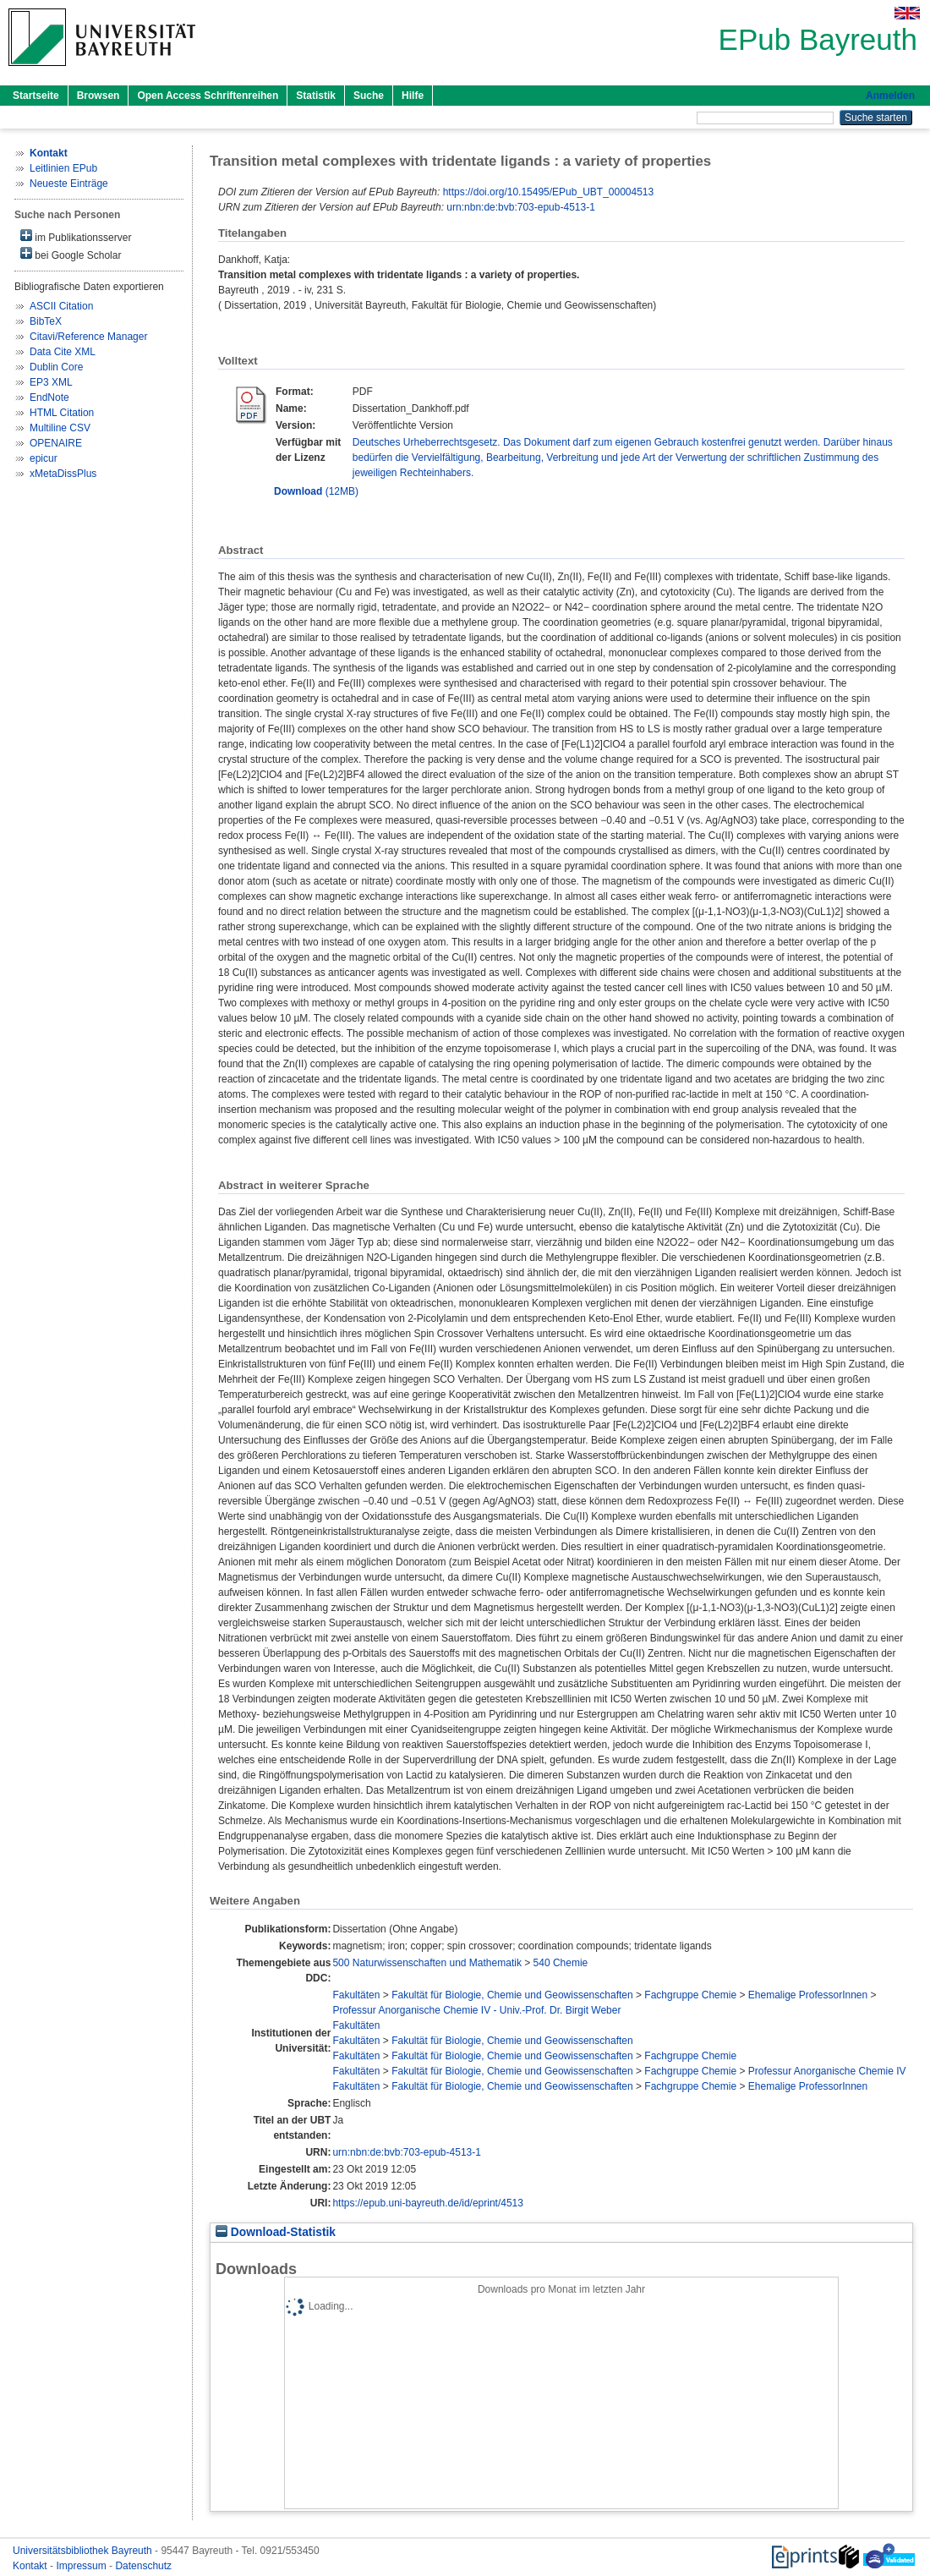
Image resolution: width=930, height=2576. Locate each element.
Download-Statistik (276, 2232)
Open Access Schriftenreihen (207, 95)
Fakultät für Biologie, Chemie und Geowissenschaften (512, 1995)
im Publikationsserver (75, 236)
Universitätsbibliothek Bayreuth (84, 2551)
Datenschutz (143, 2566)
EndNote (49, 397)
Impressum (82, 2566)
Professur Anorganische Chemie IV (827, 2071)
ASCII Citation (61, 306)
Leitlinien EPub (63, 168)
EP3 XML (51, 382)
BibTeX (46, 321)
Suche (368, 95)
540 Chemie (560, 1963)
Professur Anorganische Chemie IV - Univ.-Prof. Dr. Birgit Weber (476, 2010)
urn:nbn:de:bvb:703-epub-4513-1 (520, 207)
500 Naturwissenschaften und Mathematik (426, 1963)
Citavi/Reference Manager (88, 337)
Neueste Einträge (69, 183)
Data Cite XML (63, 352)
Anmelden (890, 95)
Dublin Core (56, 367)
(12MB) (316, 491)
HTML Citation (62, 413)
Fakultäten (356, 1995)
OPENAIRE (56, 443)
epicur (43, 458)
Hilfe (413, 95)
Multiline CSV (60, 428)
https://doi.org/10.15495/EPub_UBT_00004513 (548, 192)
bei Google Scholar (70, 254)
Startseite (36, 95)
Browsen (98, 95)
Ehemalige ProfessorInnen (807, 1995)
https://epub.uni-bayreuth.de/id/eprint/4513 (427, 2203)
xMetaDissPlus (63, 474)
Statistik (316, 95)
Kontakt (31, 2566)
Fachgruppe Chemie (690, 1995)
